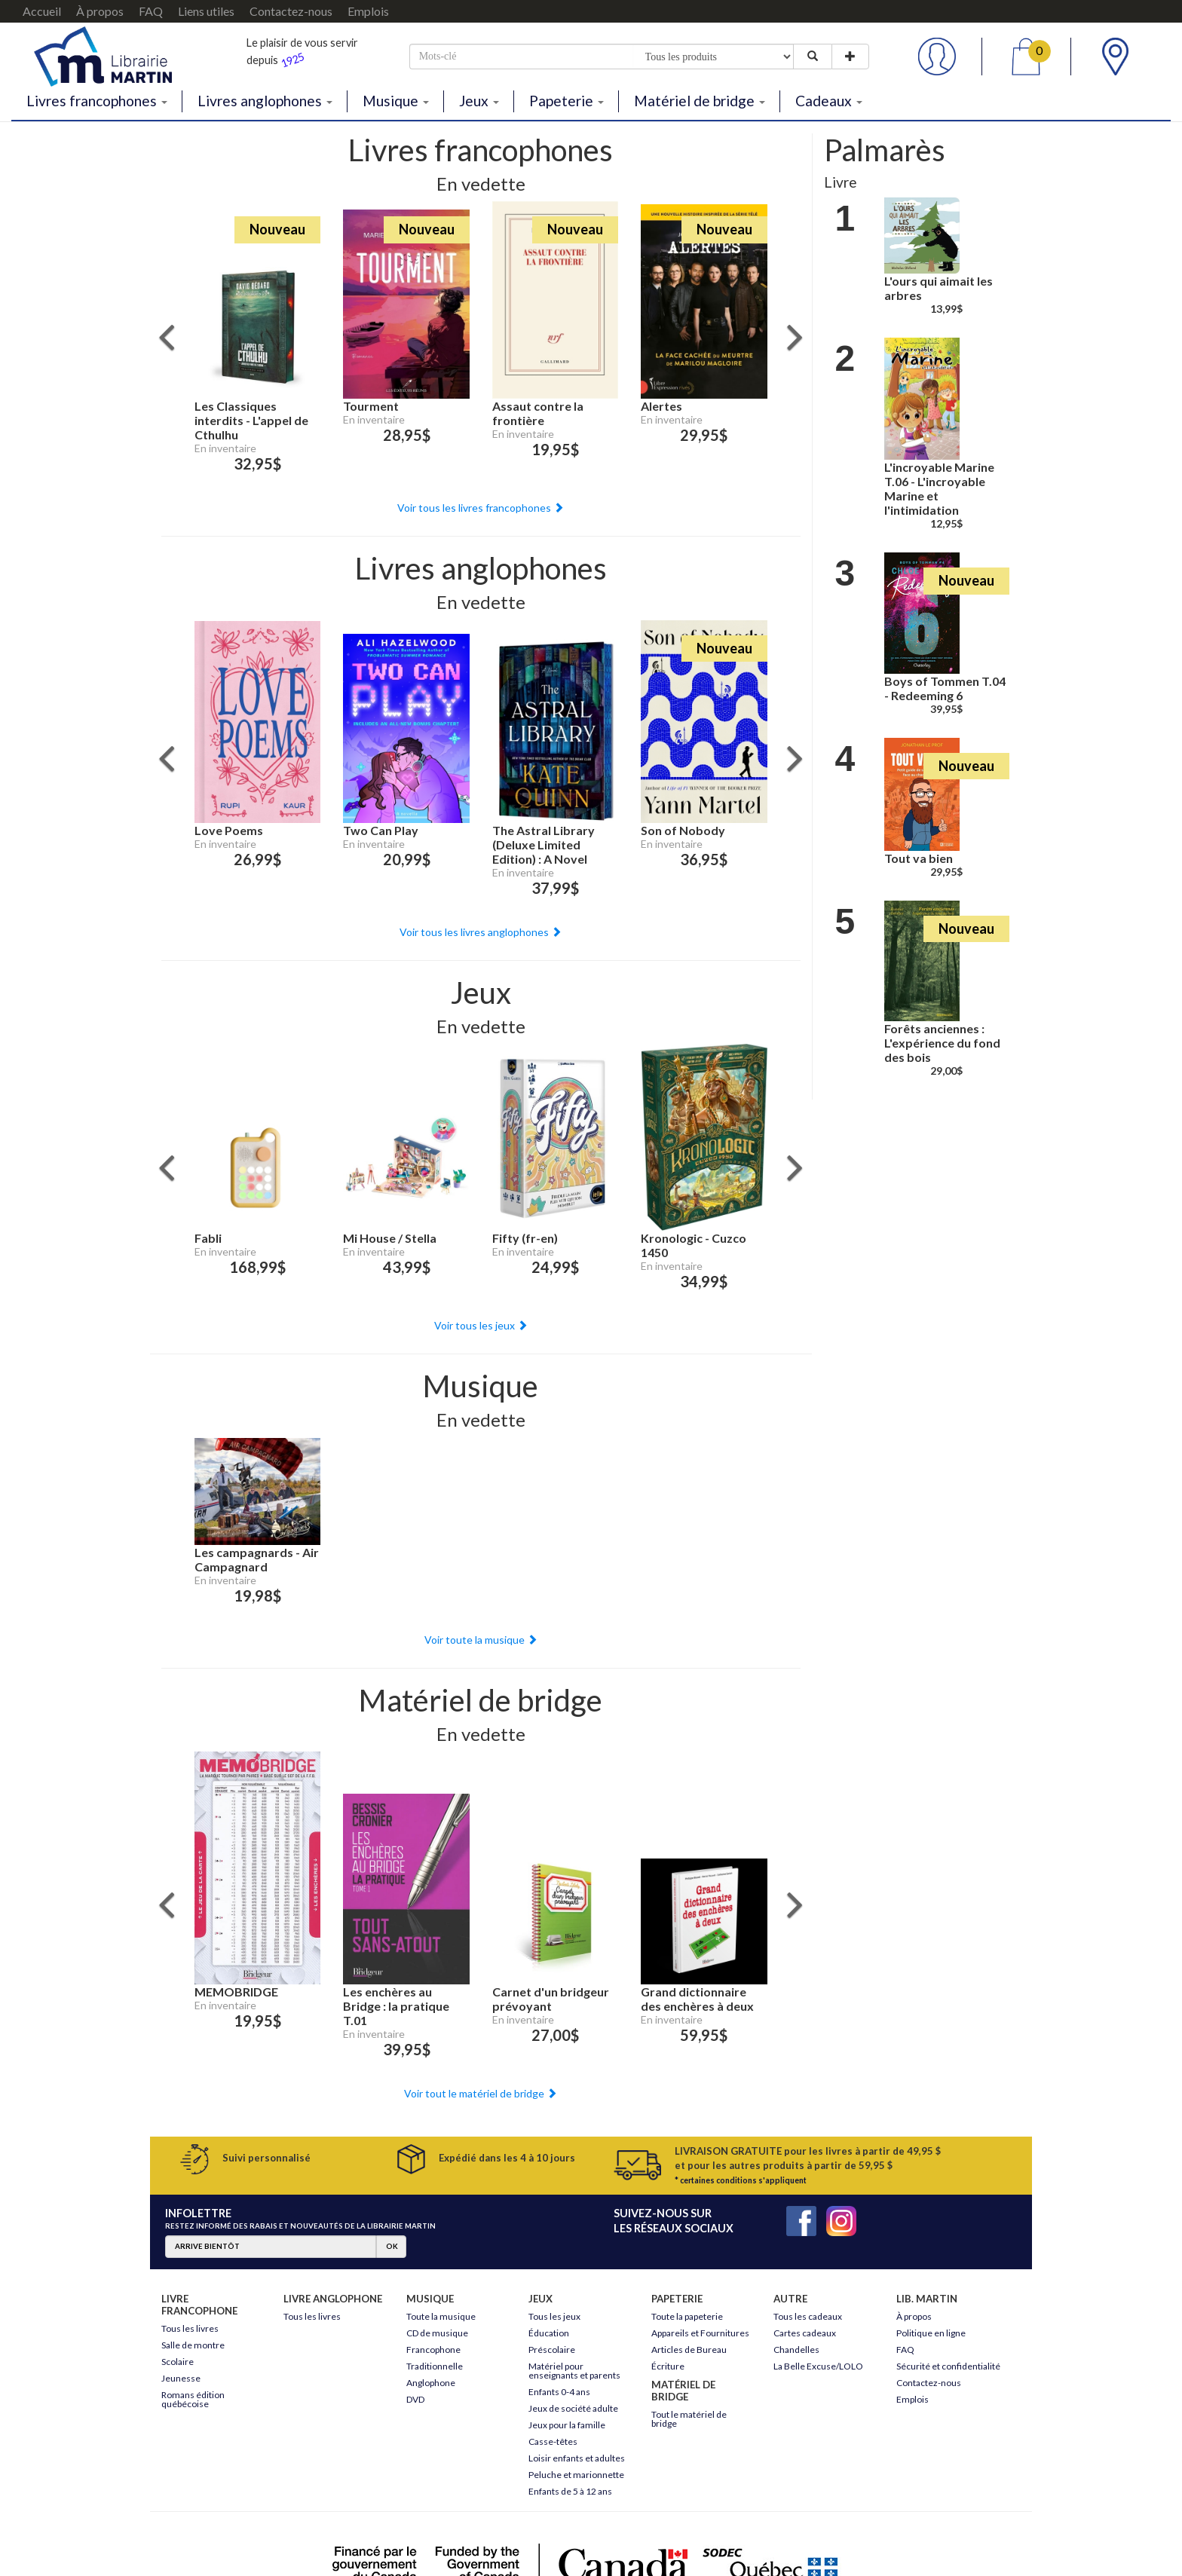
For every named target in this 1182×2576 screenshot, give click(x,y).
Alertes (661, 406)
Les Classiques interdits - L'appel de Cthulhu (251, 420)
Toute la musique (441, 2316)
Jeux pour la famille (566, 2425)
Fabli (208, 1238)
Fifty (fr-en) (525, 1238)
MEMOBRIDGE (236, 1991)
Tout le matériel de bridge (689, 2419)
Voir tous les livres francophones (480, 507)
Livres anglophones (265, 100)
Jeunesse (181, 2378)
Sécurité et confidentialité (948, 2366)
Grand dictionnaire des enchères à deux (697, 1998)
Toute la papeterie (687, 2316)
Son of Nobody (683, 830)
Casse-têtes (552, 2441)
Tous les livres (190, 2328)
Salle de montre (193, 2345)
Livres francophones (96, 100)
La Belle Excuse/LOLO (818, 2366)
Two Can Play (380, 830)
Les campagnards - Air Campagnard (256, 1559)
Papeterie (566, 100)
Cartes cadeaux (804, 2333)
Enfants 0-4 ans (559, 2391)
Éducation (548, 2333)
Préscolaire (551, 2349)
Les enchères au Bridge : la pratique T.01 (396, 2005)
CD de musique (437, 2333)
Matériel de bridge (699, 100)
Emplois (368, 11)
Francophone (433, 2349)
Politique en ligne (931, 2333)
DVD (415, 2399)
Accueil (42, 11)
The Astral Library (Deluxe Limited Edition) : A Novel (543, 844)
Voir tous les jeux (481, 1325)
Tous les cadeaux (807, 2316)
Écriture (667, 2366)
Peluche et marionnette (576, 2474)
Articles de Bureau (689, 2349)
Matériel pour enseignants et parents (574, 2370)
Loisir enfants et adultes (576, 2458)
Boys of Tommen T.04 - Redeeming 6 (945, 688)
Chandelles (796, 2349)
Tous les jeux (554, 2316)
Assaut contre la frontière (537, 413)
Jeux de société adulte (573, 2408)
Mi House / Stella (389, 1238)
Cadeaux (828, 100)
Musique (396, 100)
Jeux (479, 100)
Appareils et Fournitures (700, 2333)
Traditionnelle (434, 2366)
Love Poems (228, 830)
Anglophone (430, 2382)
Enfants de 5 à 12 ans (570, 2491)
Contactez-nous (291, 11)
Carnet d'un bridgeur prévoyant (550, 1998)
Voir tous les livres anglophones (481, 931)
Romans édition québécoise (193, 2399)
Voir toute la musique (480, 1639)
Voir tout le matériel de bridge (480, 2093)
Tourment (371, 406)
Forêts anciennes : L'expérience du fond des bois (942, 1042)
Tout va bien (918, 858)
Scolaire (177, 2361)
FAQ (151, 11)
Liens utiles (206, 11)
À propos (100, 11)
